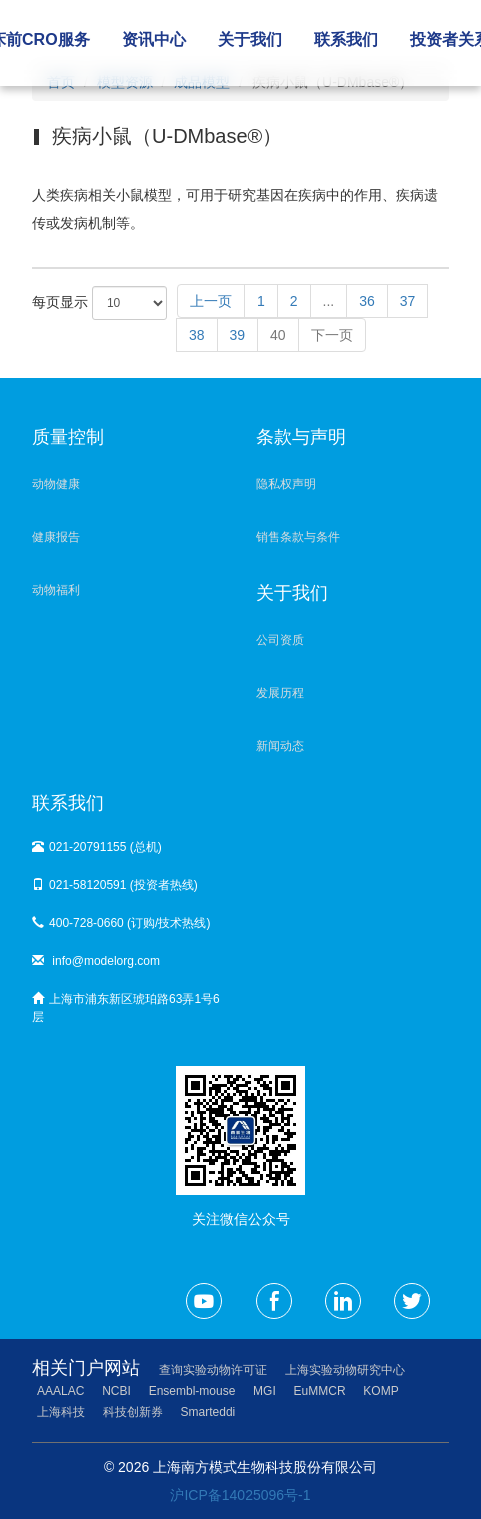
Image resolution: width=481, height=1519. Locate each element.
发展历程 (280, 693)
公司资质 (280, 640)
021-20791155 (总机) (97, 847)
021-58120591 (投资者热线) (115, 885)
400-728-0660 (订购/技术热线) (121, 923)
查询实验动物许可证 (213, 1370)
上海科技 (61, 1412)
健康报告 (56, 537)
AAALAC (60, 1391)
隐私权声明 (286, 484)
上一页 (211, 301)
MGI (264, 1391)
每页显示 (99, 303)
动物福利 (56, 590)
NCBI (116, 1391)
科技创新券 (133, 1412)
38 (197, 335)
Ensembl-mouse (192, 1391)
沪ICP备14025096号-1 (240, 1495)
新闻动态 (280, 746)
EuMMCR (320, 1391)
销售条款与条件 (298, 537)
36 (367, 301)
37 (408, 301)
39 (238, 335)
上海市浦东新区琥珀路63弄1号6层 (126, 1008)
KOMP (380, 1391)
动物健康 (56, 484)
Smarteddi (208, 1412)
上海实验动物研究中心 (345, 1370)
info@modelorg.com (96, 961)
